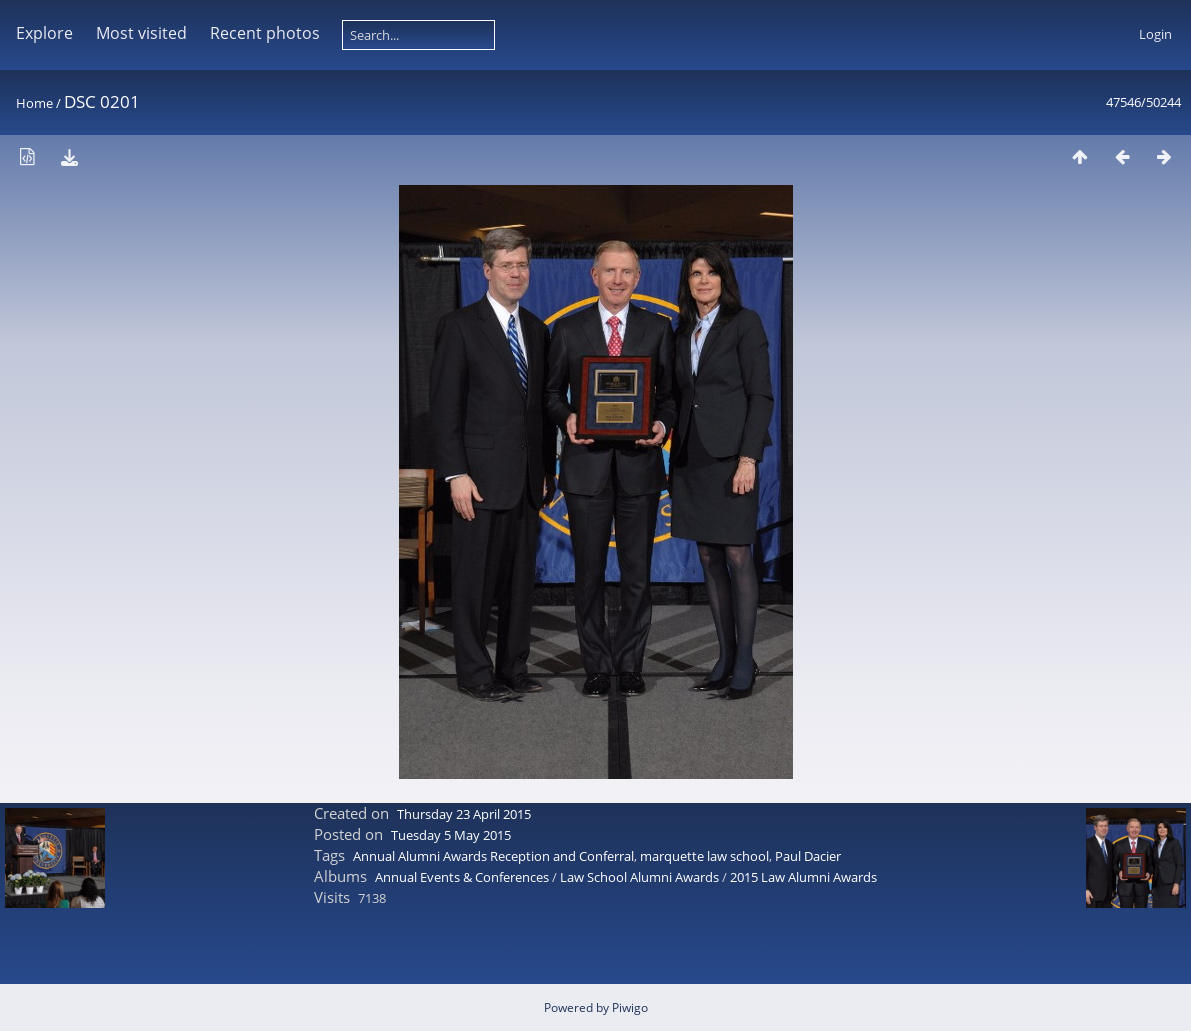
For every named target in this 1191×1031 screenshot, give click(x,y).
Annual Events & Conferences (462, 877)
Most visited (141, 33)
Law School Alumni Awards (639, 877)
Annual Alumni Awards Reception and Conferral (493, 856)
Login (1155, 34)
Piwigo (630, 1007)
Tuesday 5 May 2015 (451, 835)
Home (34, 103)
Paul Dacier (808, 856)
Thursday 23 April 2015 (464, 814)
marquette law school (704, 856)
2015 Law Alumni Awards (803, 877)
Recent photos (265, 33)
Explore (44, 33)
